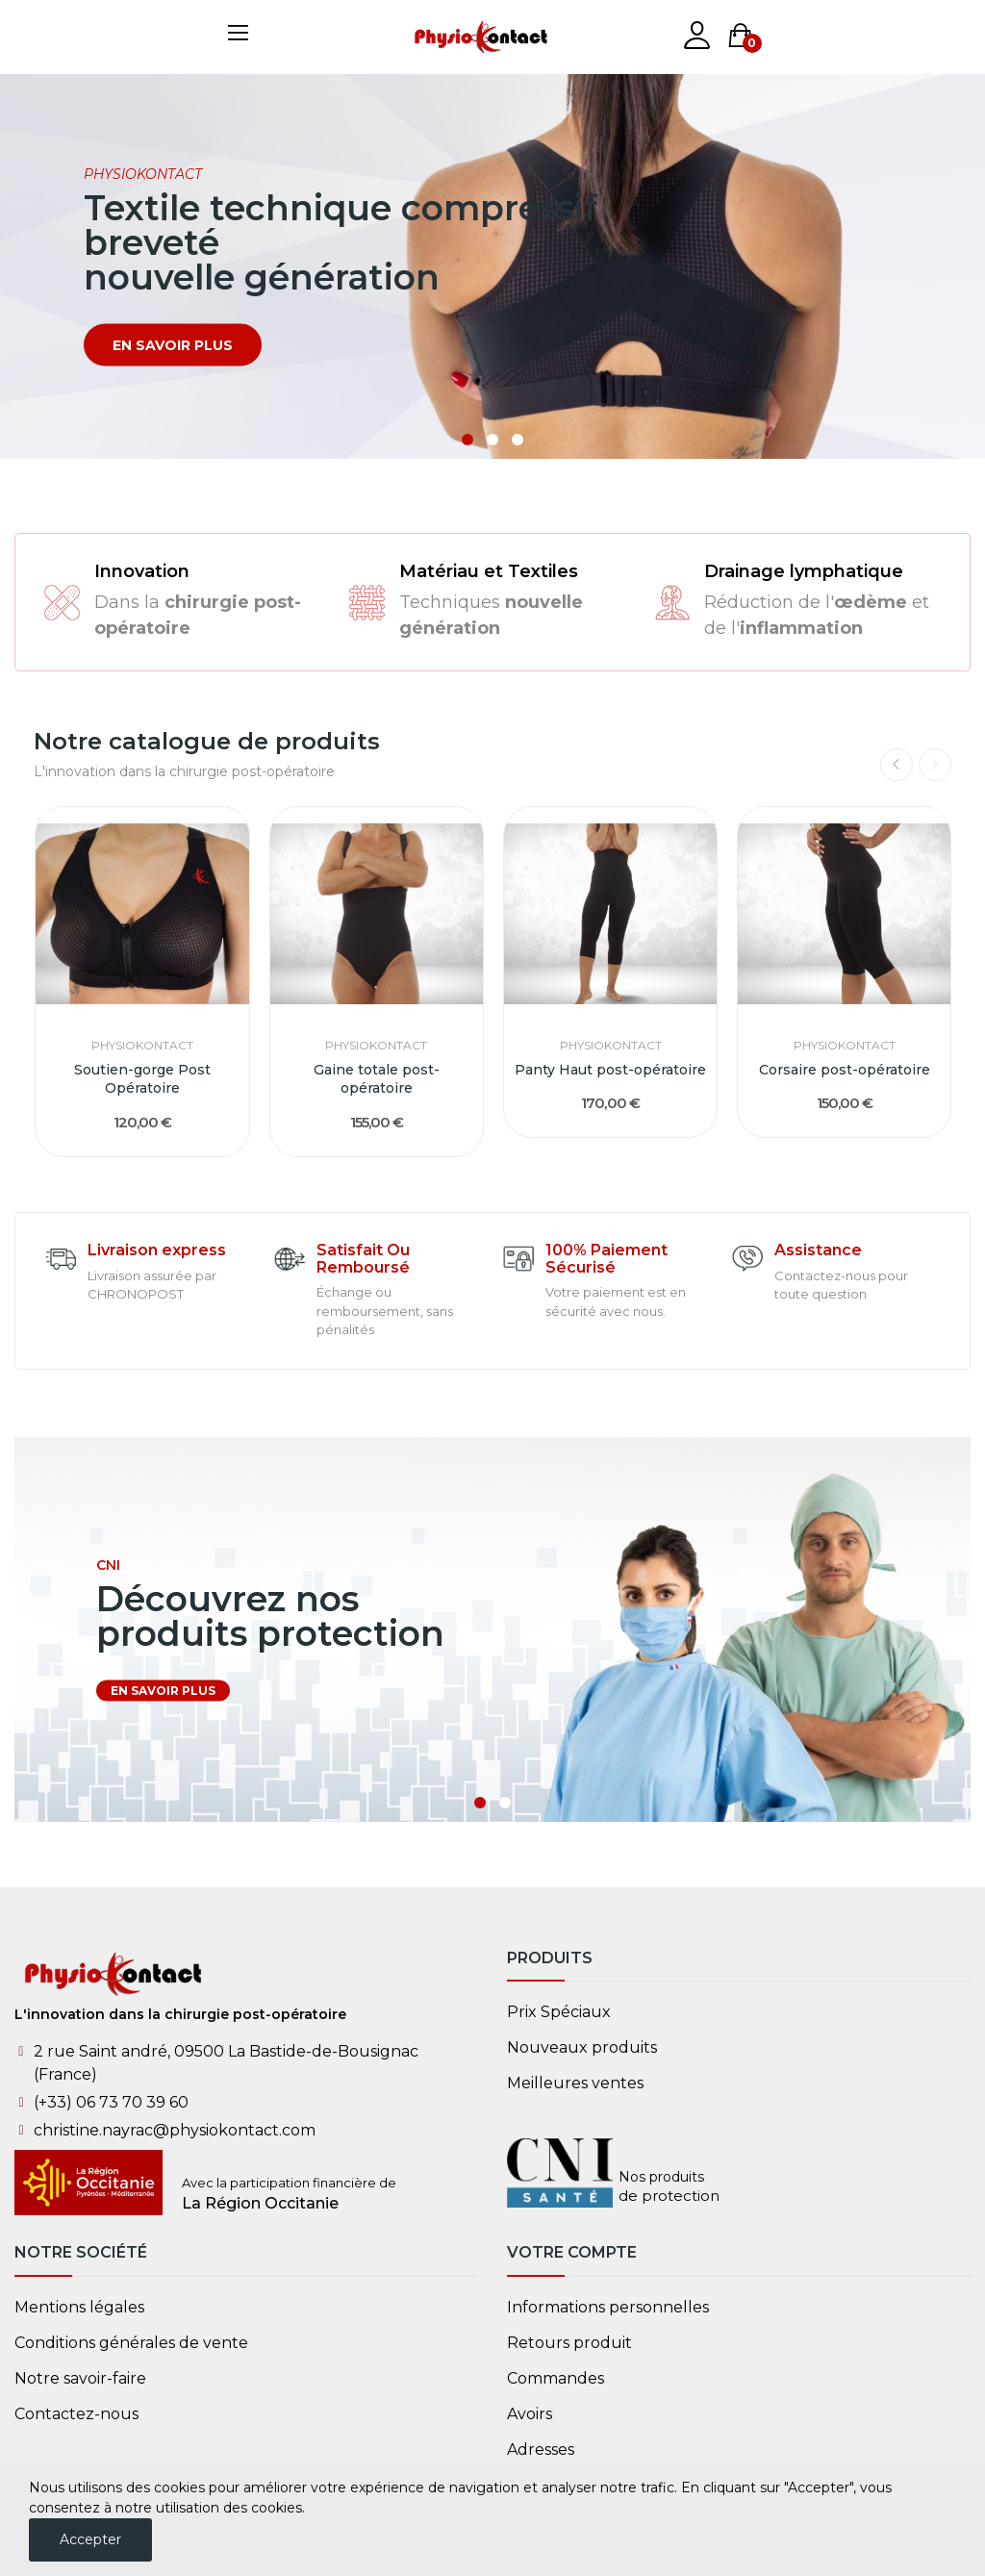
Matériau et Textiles (488, 571)
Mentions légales (79, 2307)
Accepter (90, 2539)
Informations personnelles (608, 2307)
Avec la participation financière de (289, 2182)
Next (935, 764)
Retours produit (569, 2343)
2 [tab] (492, 439)
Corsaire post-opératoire (844, 1069)
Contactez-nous (76, 2414)
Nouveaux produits (582, 2047)
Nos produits (661, 2176)
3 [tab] (517, 439)
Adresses (540, 2449)
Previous (896, 764)
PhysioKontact (142, 1045)
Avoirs (529, 2414)
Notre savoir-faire (80, 2378)
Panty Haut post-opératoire (610, 1069)
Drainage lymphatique (803, 571)
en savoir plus (173, 345)
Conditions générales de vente (131, 2343)
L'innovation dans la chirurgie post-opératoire (180, 2014)
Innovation (141, 571)
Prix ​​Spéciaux (559, 2012)
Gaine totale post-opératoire (377, 1079)
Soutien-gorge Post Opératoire (142, 1079)
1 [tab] (467, 439)
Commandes (555, 2378)
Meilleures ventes (575, 2083)
